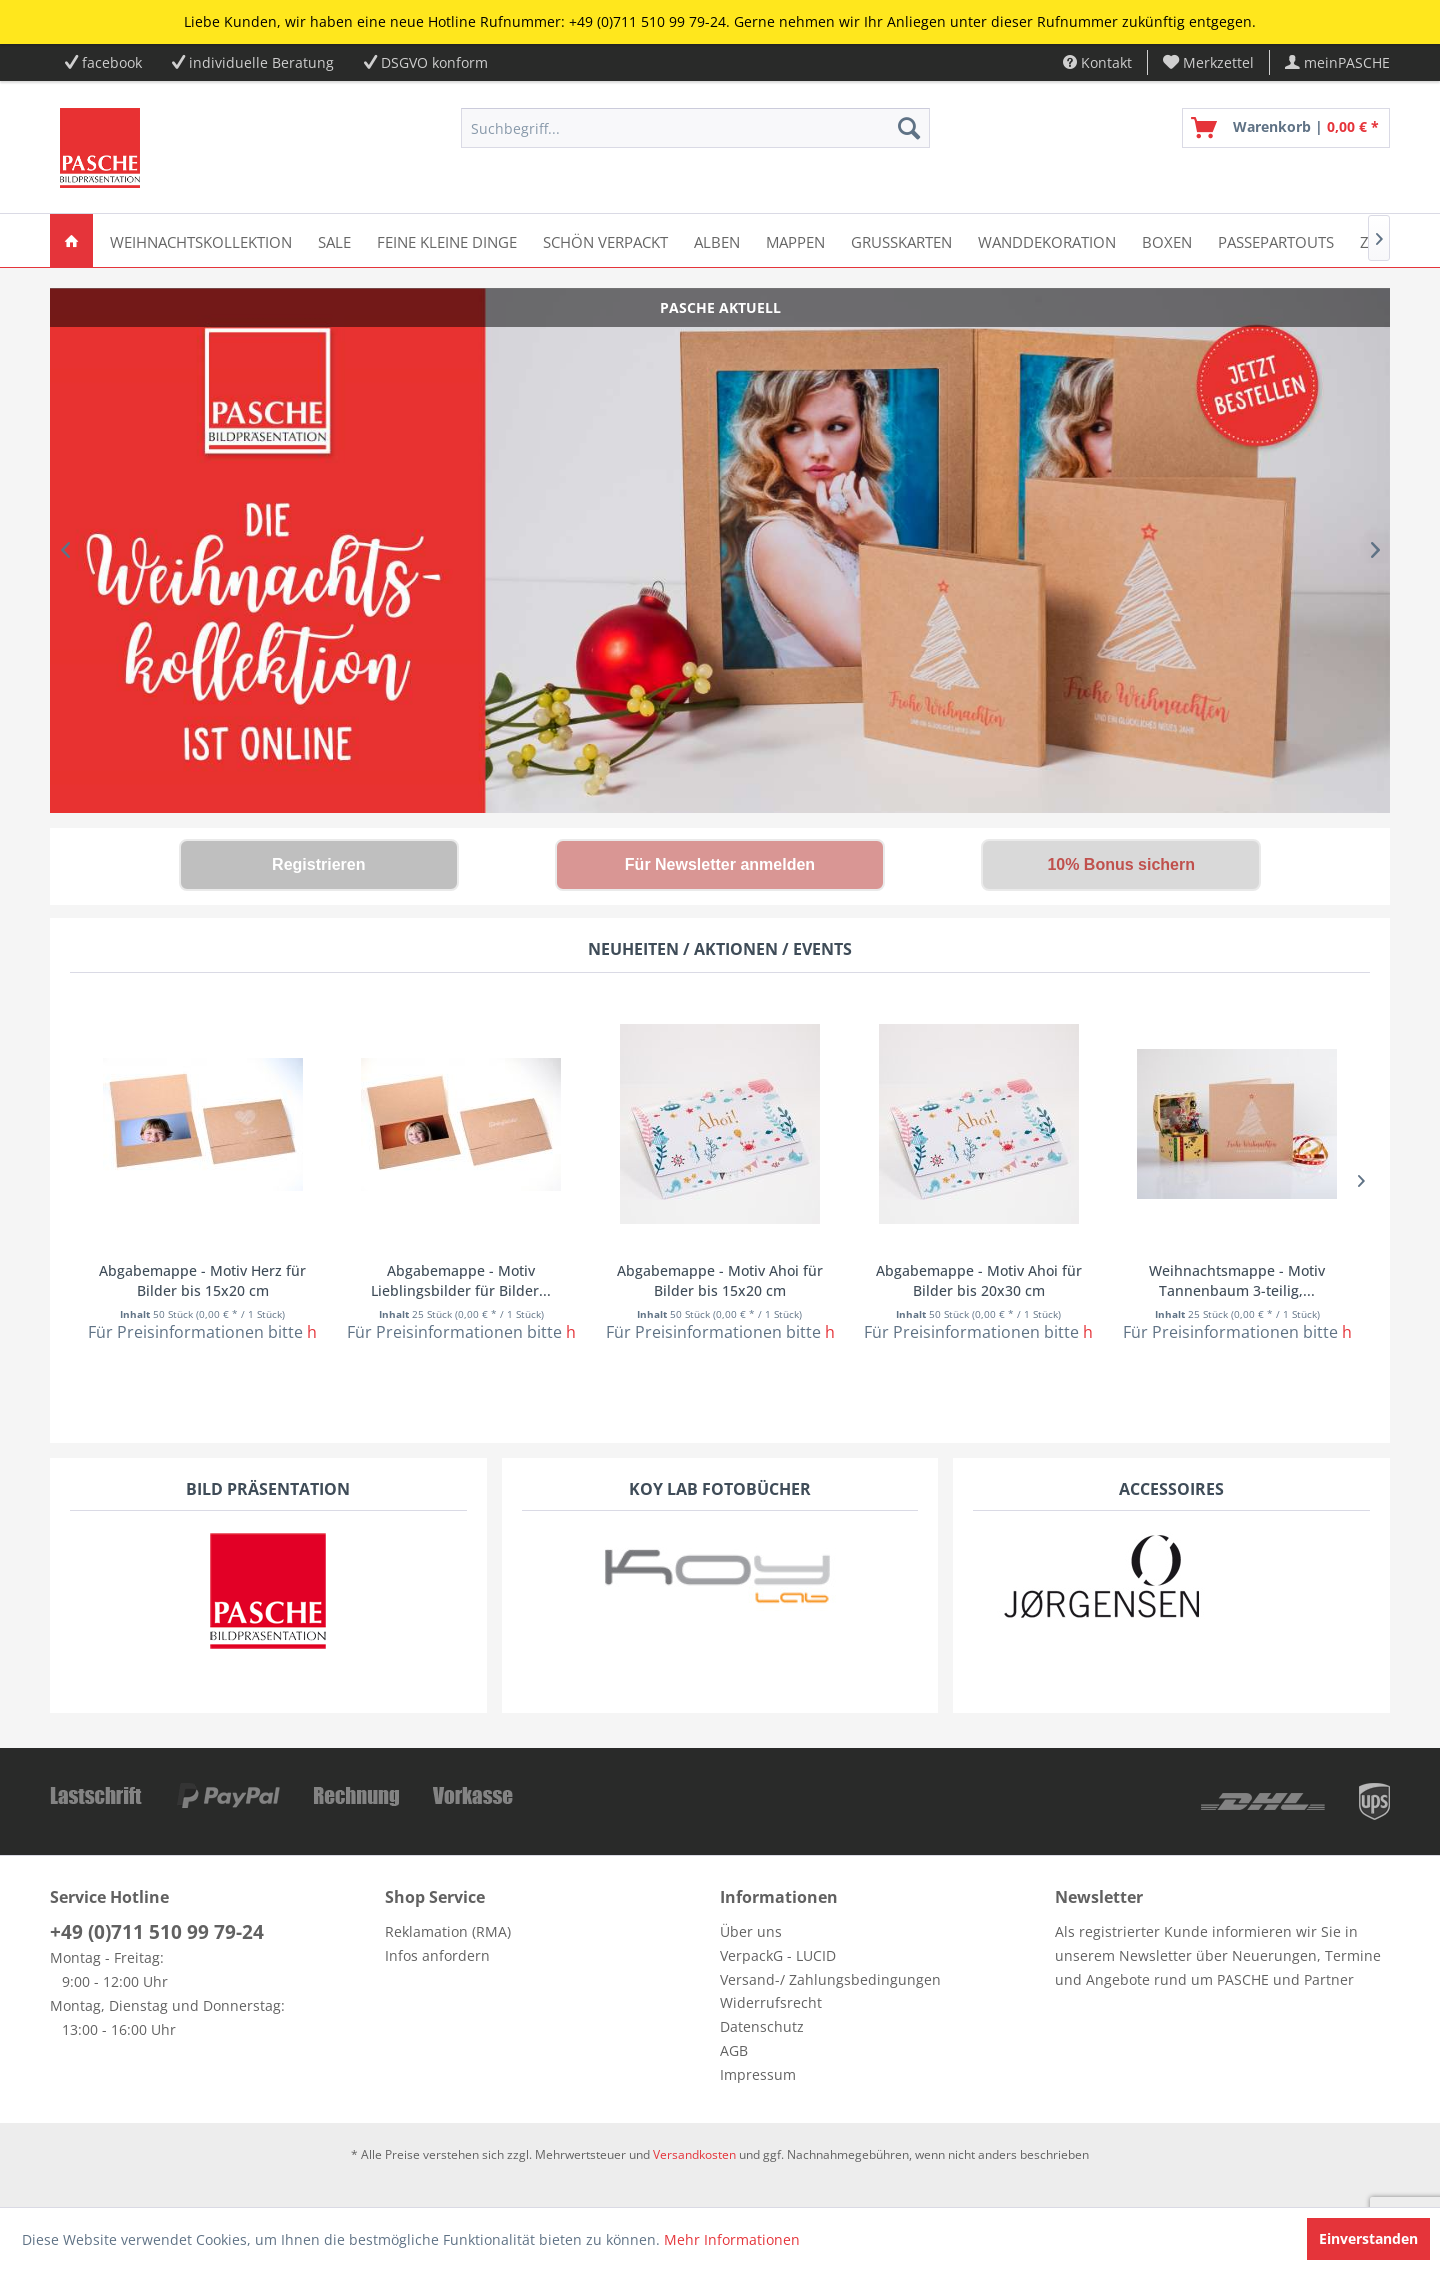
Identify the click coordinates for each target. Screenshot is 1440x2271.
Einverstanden (1368, 2238)
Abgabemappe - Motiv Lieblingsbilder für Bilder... (461, 1280)
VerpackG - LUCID (778, 1955)
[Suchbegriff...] (695, 128)
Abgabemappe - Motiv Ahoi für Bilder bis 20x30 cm (979, 1280)
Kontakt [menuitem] (1097, 62)
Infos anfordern (437, 1955)
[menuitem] (1209, 62)
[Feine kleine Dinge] (447, 240)
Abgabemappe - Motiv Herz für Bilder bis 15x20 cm (202, 1280)
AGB (734, 2050)
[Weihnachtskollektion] (201, 240)
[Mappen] (795, 240)
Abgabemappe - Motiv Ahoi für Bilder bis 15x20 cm (720, 1280)
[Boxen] (1167, 240)
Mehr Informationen (732, 2239)
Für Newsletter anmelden (720, 864)
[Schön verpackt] (605, 240)
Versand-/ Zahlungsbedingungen (830, 1979)
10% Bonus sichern (1121, 864)
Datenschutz (762, 2026)
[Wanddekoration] (1047, 240)
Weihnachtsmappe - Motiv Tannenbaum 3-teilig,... (1237, 1280)
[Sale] (334, 240)
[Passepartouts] (1276, 240)
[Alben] (717, 240)
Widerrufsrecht (771, 2002)
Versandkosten (694, 2154)
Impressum (758, 2074)
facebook (112, 62)
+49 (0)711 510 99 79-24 (157, 1932)
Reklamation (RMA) (448, 1931)
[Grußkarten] (901, 240)
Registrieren (318, 864)
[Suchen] (909, 128)
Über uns (751, 1931)
